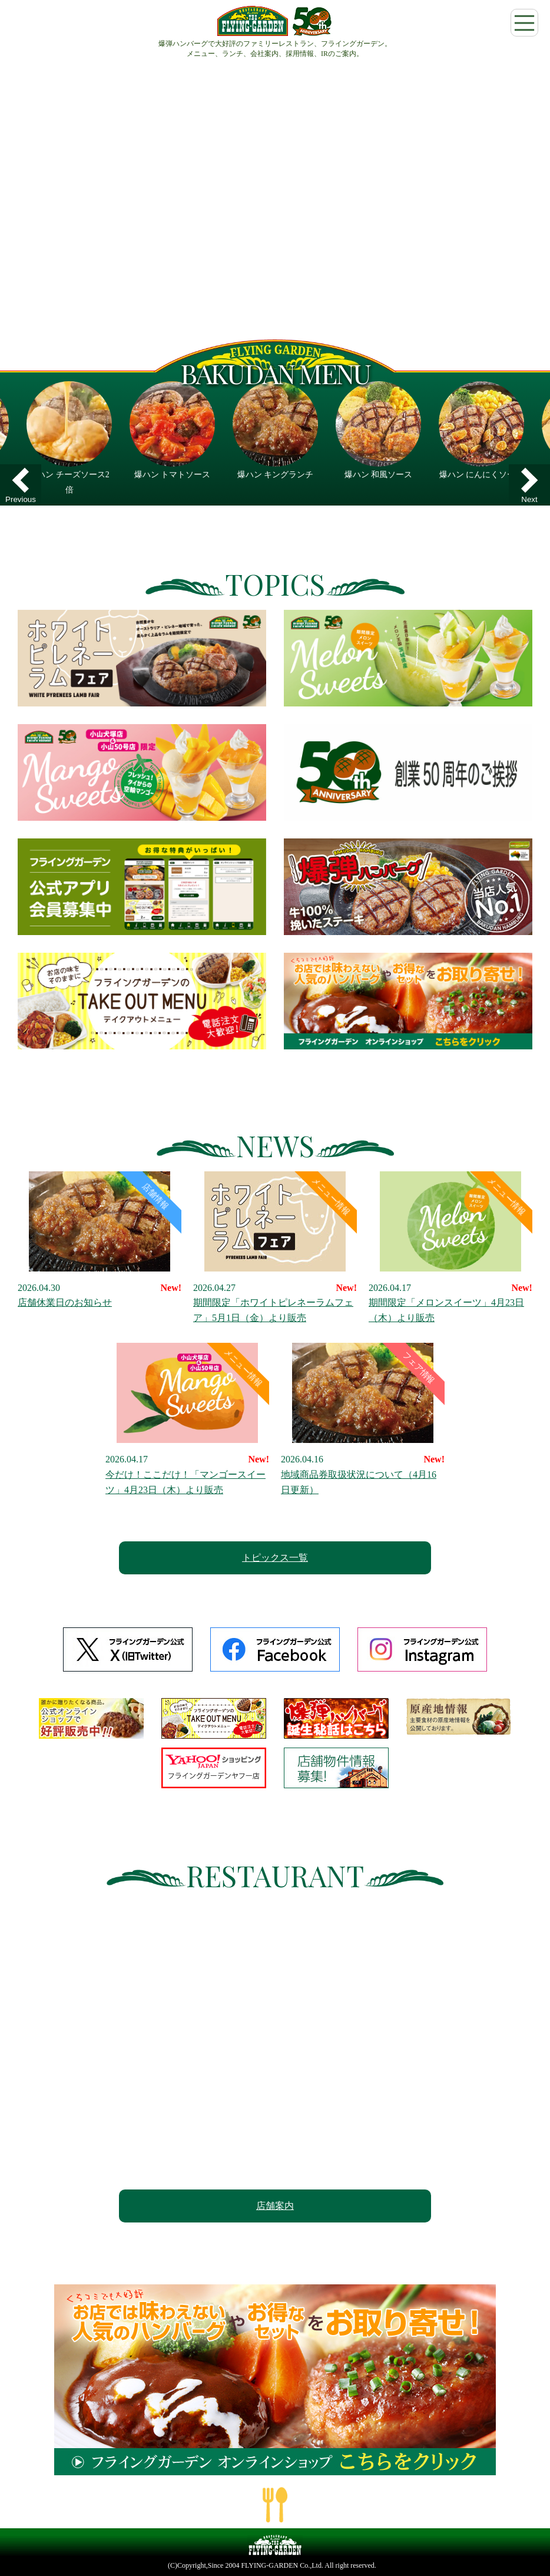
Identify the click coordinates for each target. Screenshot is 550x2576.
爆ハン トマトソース (172, 474)
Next (529, 499)
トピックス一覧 (275, 1558)
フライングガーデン (275, 21)
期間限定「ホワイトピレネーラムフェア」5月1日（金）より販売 (275, 1247)
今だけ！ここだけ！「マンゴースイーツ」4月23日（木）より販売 (187, 1418)
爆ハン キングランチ (275, 474)
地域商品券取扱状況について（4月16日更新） (363, 1418)
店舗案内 (275, 2206)
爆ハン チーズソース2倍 (69, 482)
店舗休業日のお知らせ (99, 1239)
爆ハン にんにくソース (481, 474)
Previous (20, 499)
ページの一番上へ (275, 2504)
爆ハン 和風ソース (378, 474)
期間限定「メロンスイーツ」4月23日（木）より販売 (450, 1247)
